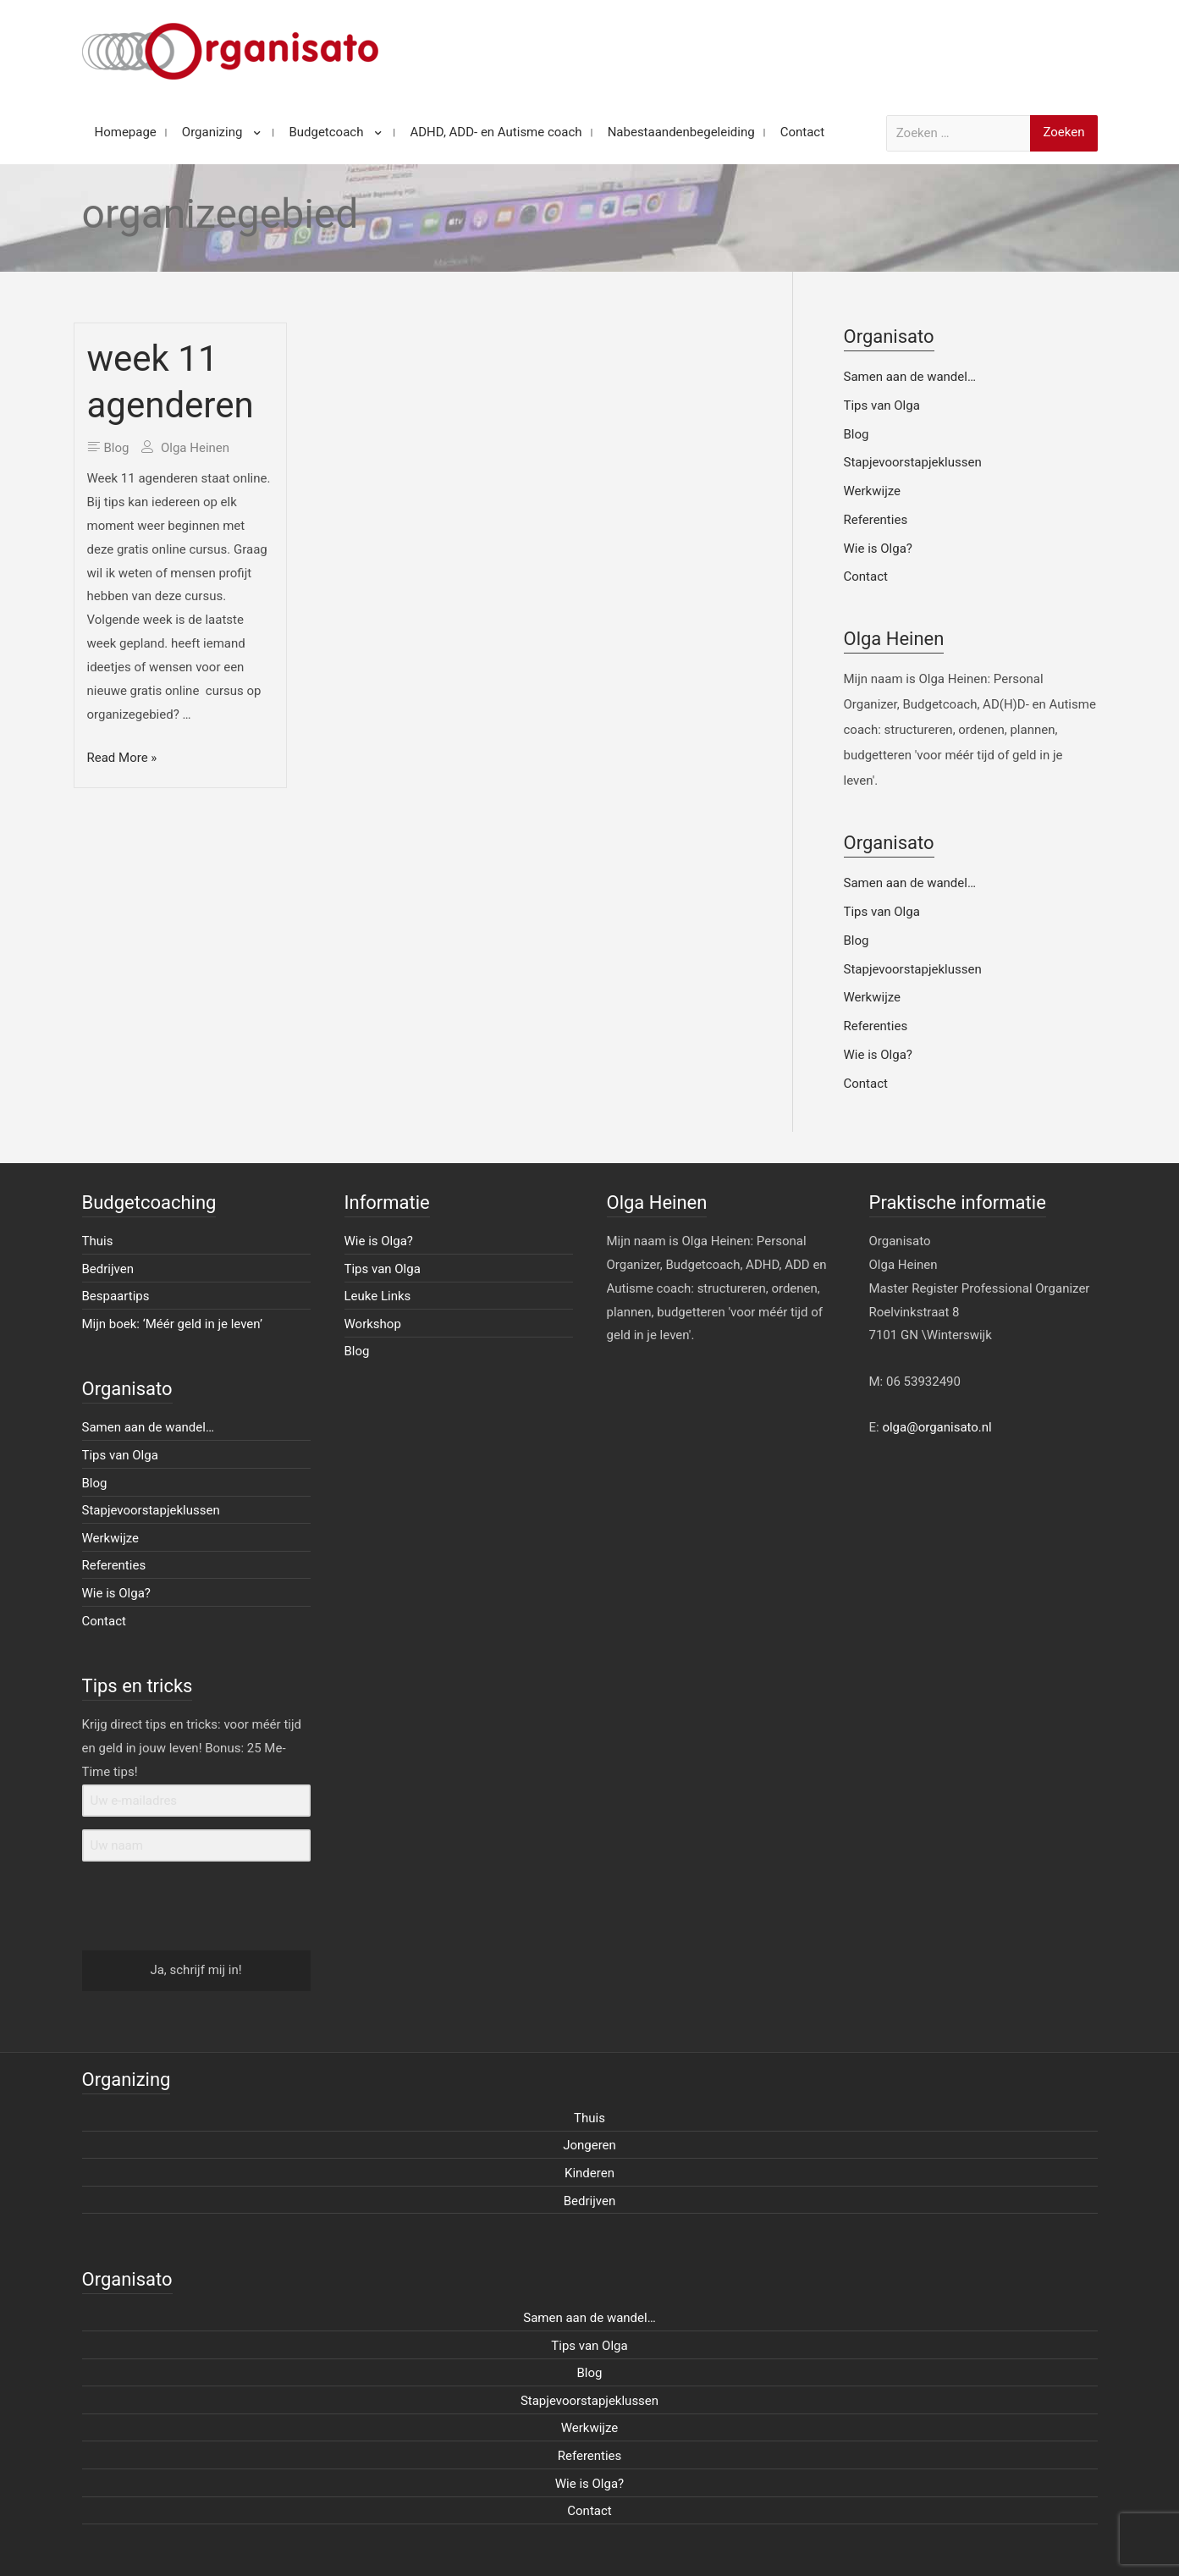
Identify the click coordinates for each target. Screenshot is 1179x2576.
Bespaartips (116, 1296)
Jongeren (589, 2145)
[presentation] (186, 1906)
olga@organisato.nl (936, 1427)
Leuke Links (377, 1296)
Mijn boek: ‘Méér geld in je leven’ (172, 1324)
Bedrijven (108, 1269)
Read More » (122, 758)
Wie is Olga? (878, 548)
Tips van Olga (882, 405)
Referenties (876, 519)
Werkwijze (872, 491)
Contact (866, 576)
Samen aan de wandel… (910, 376)
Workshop (372, 1324)
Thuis (97, 1241)
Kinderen (589, 2173)
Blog (116, 447)
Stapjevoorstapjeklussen (913, 462)
